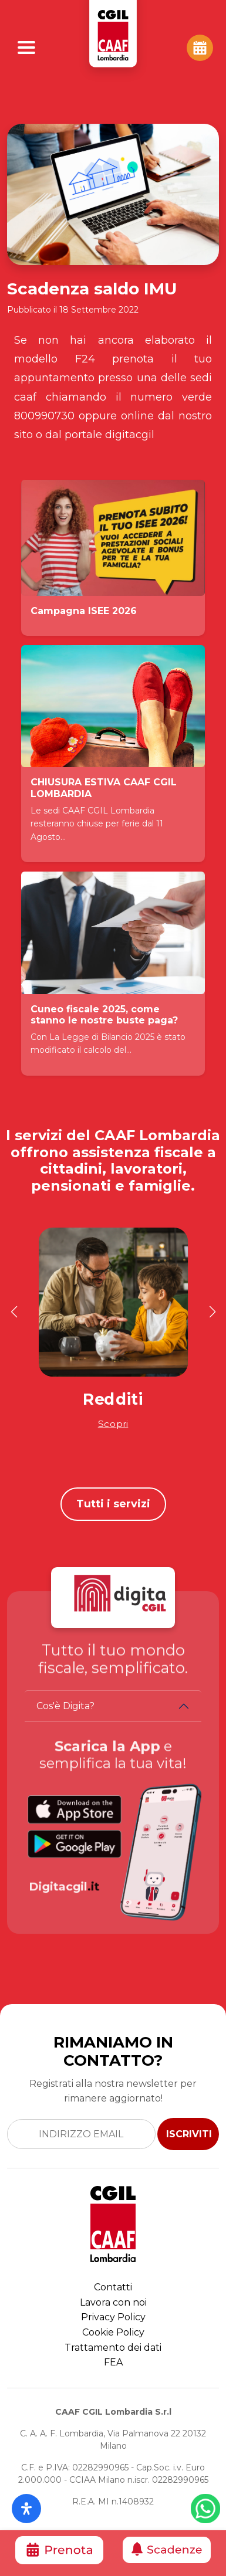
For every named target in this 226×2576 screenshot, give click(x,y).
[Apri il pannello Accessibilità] (26, 2508)
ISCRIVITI (189, 2134)
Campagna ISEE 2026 (84, 610)
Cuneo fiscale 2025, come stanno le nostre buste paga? (104, 1015)
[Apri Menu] (26, 47)
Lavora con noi (113, 2302)
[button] (14, 1312)
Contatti (113, 2287)
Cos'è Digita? (65, 1705)
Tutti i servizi (113, 1503)
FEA (113, 2362)
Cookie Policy (113, 2332)
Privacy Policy (113, 2317)
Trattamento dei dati (113, 2347)
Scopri (113, 1423)
